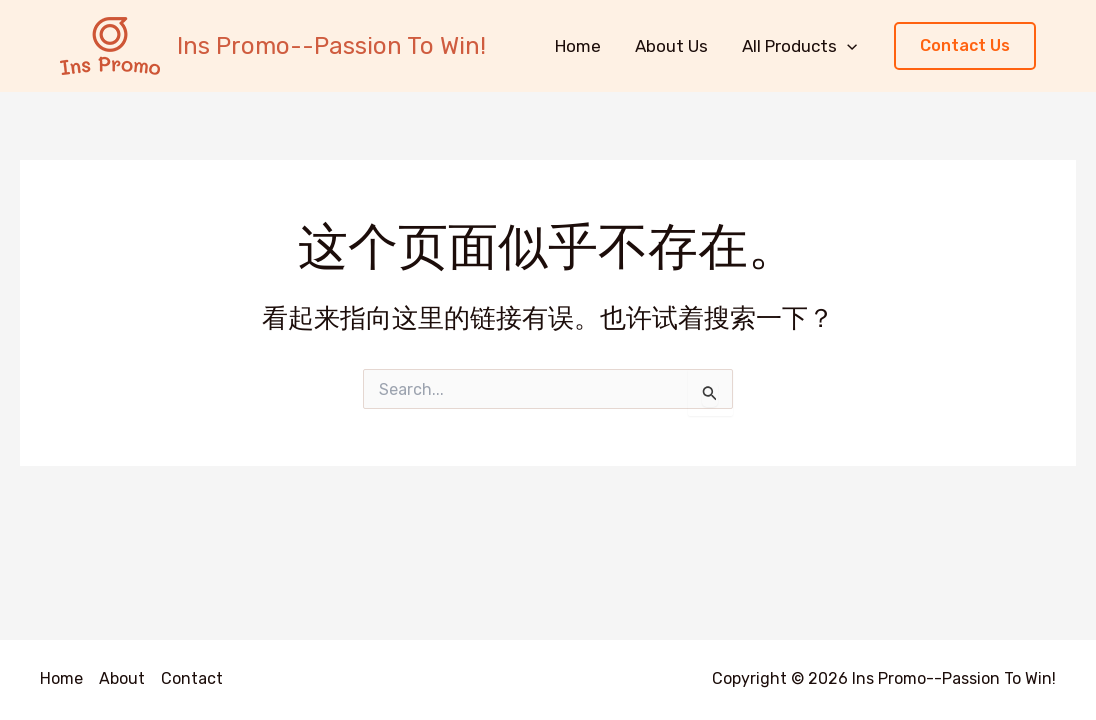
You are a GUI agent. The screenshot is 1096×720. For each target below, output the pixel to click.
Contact (192, 678)
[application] (847, 46)
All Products (799, 46)
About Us (671, 46)
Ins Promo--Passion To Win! (331, 46)
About (122, 678)
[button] (965, 46)
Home (578, 46)
